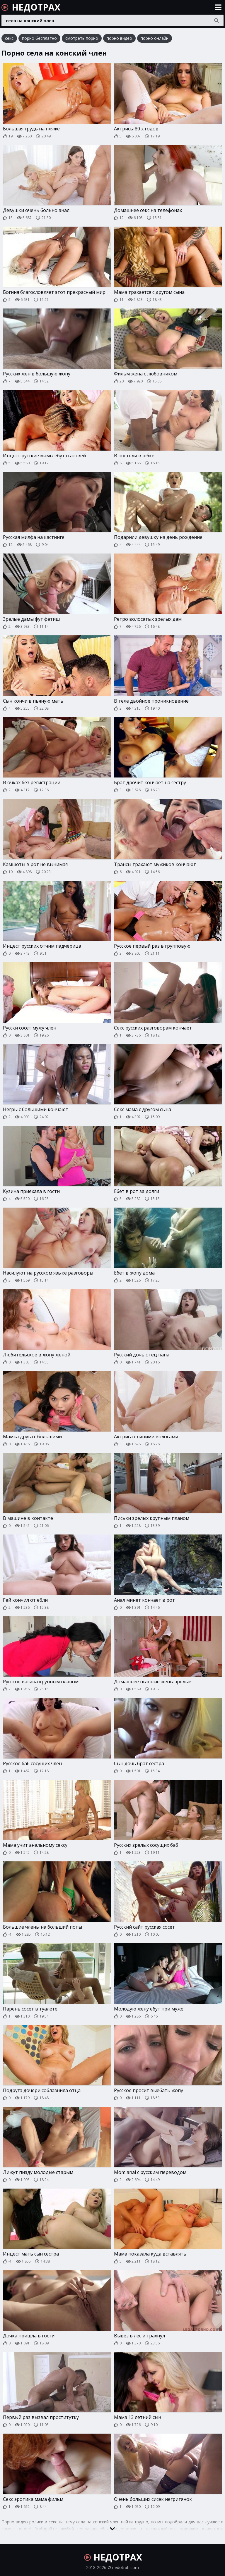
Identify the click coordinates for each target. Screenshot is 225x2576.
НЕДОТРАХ (30, 7)
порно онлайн (154, 38)
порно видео (119, 38)
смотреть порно (81, 38)
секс (9, 38)
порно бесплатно (39, 38)
